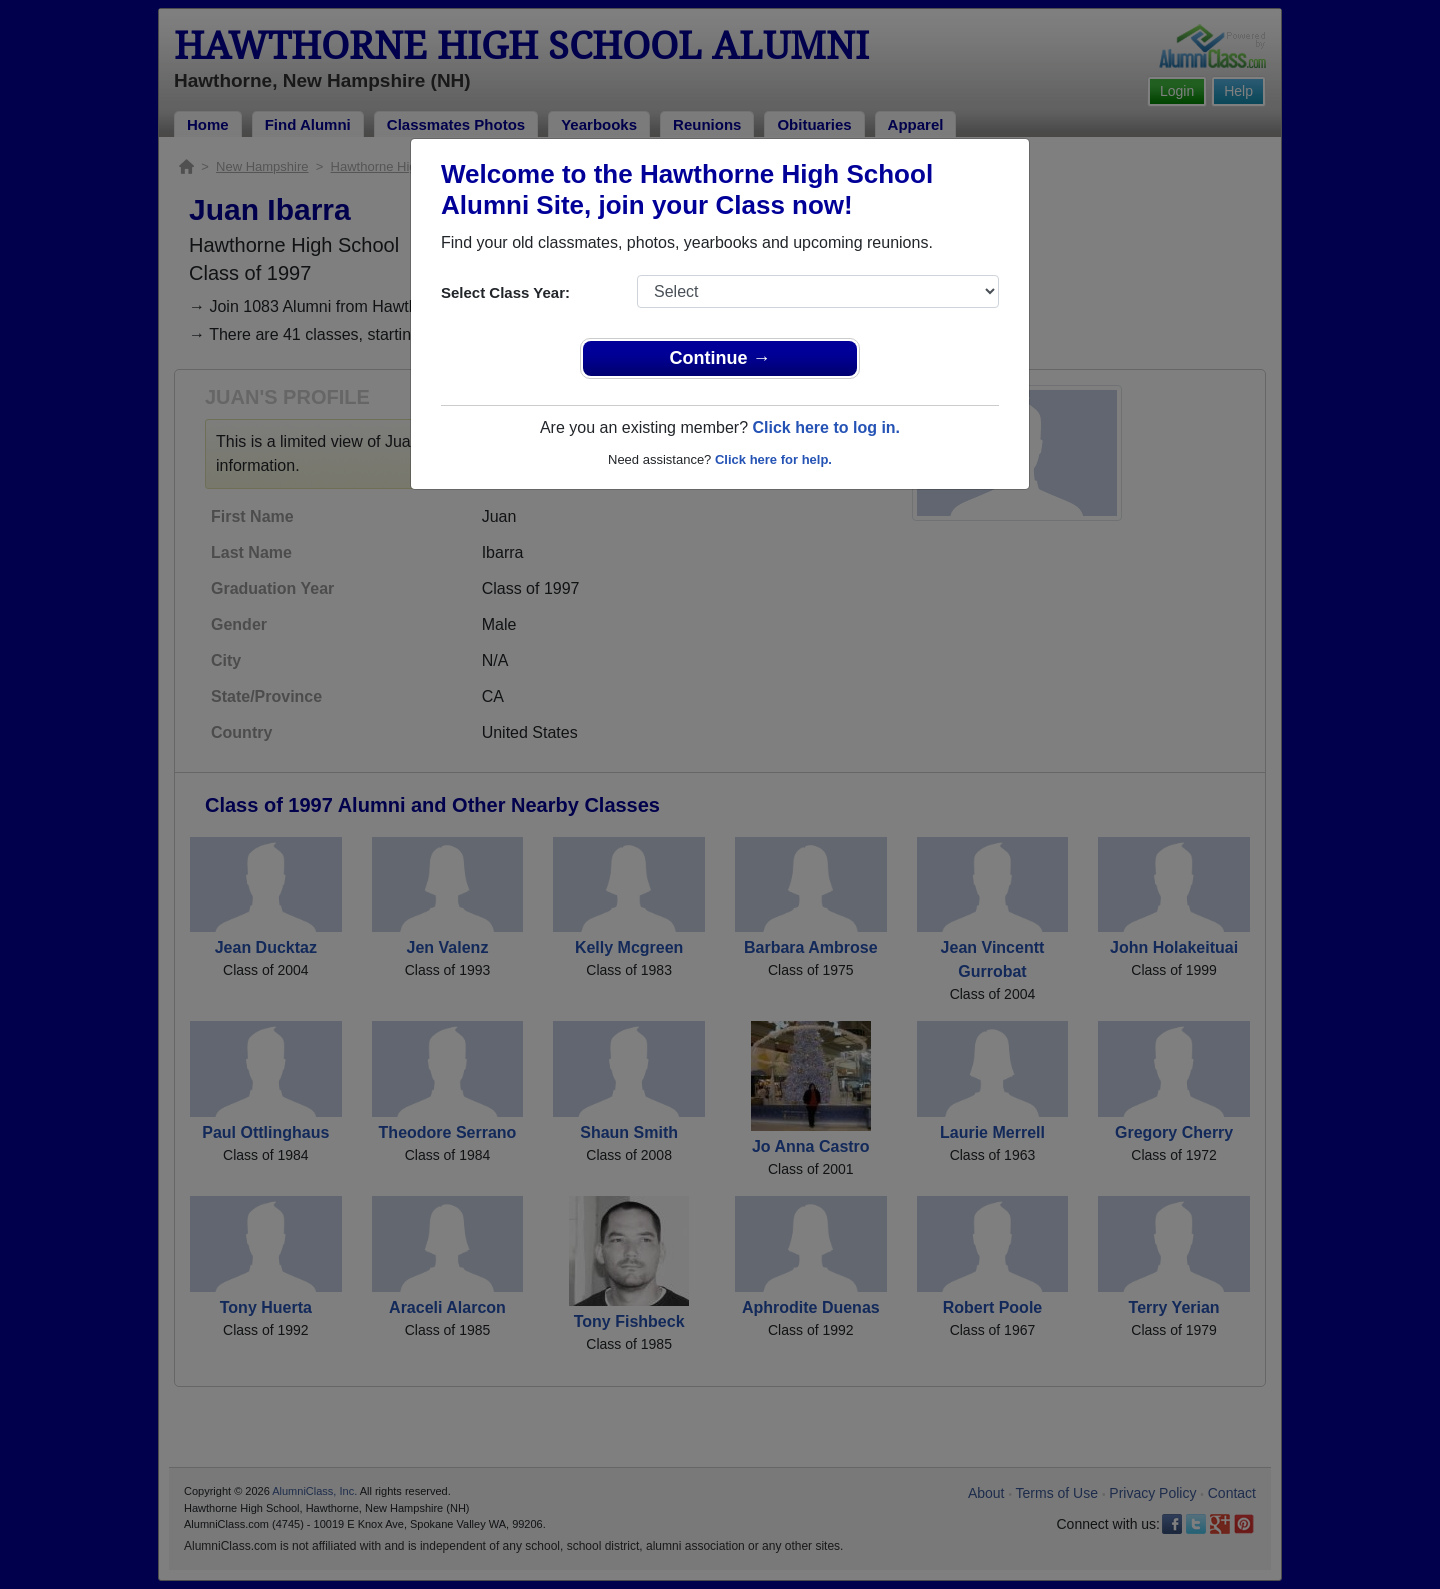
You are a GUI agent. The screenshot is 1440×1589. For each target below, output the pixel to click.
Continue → (720, 358)
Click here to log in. (826, 427)
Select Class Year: (505, 292)
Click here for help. (773, 459)
